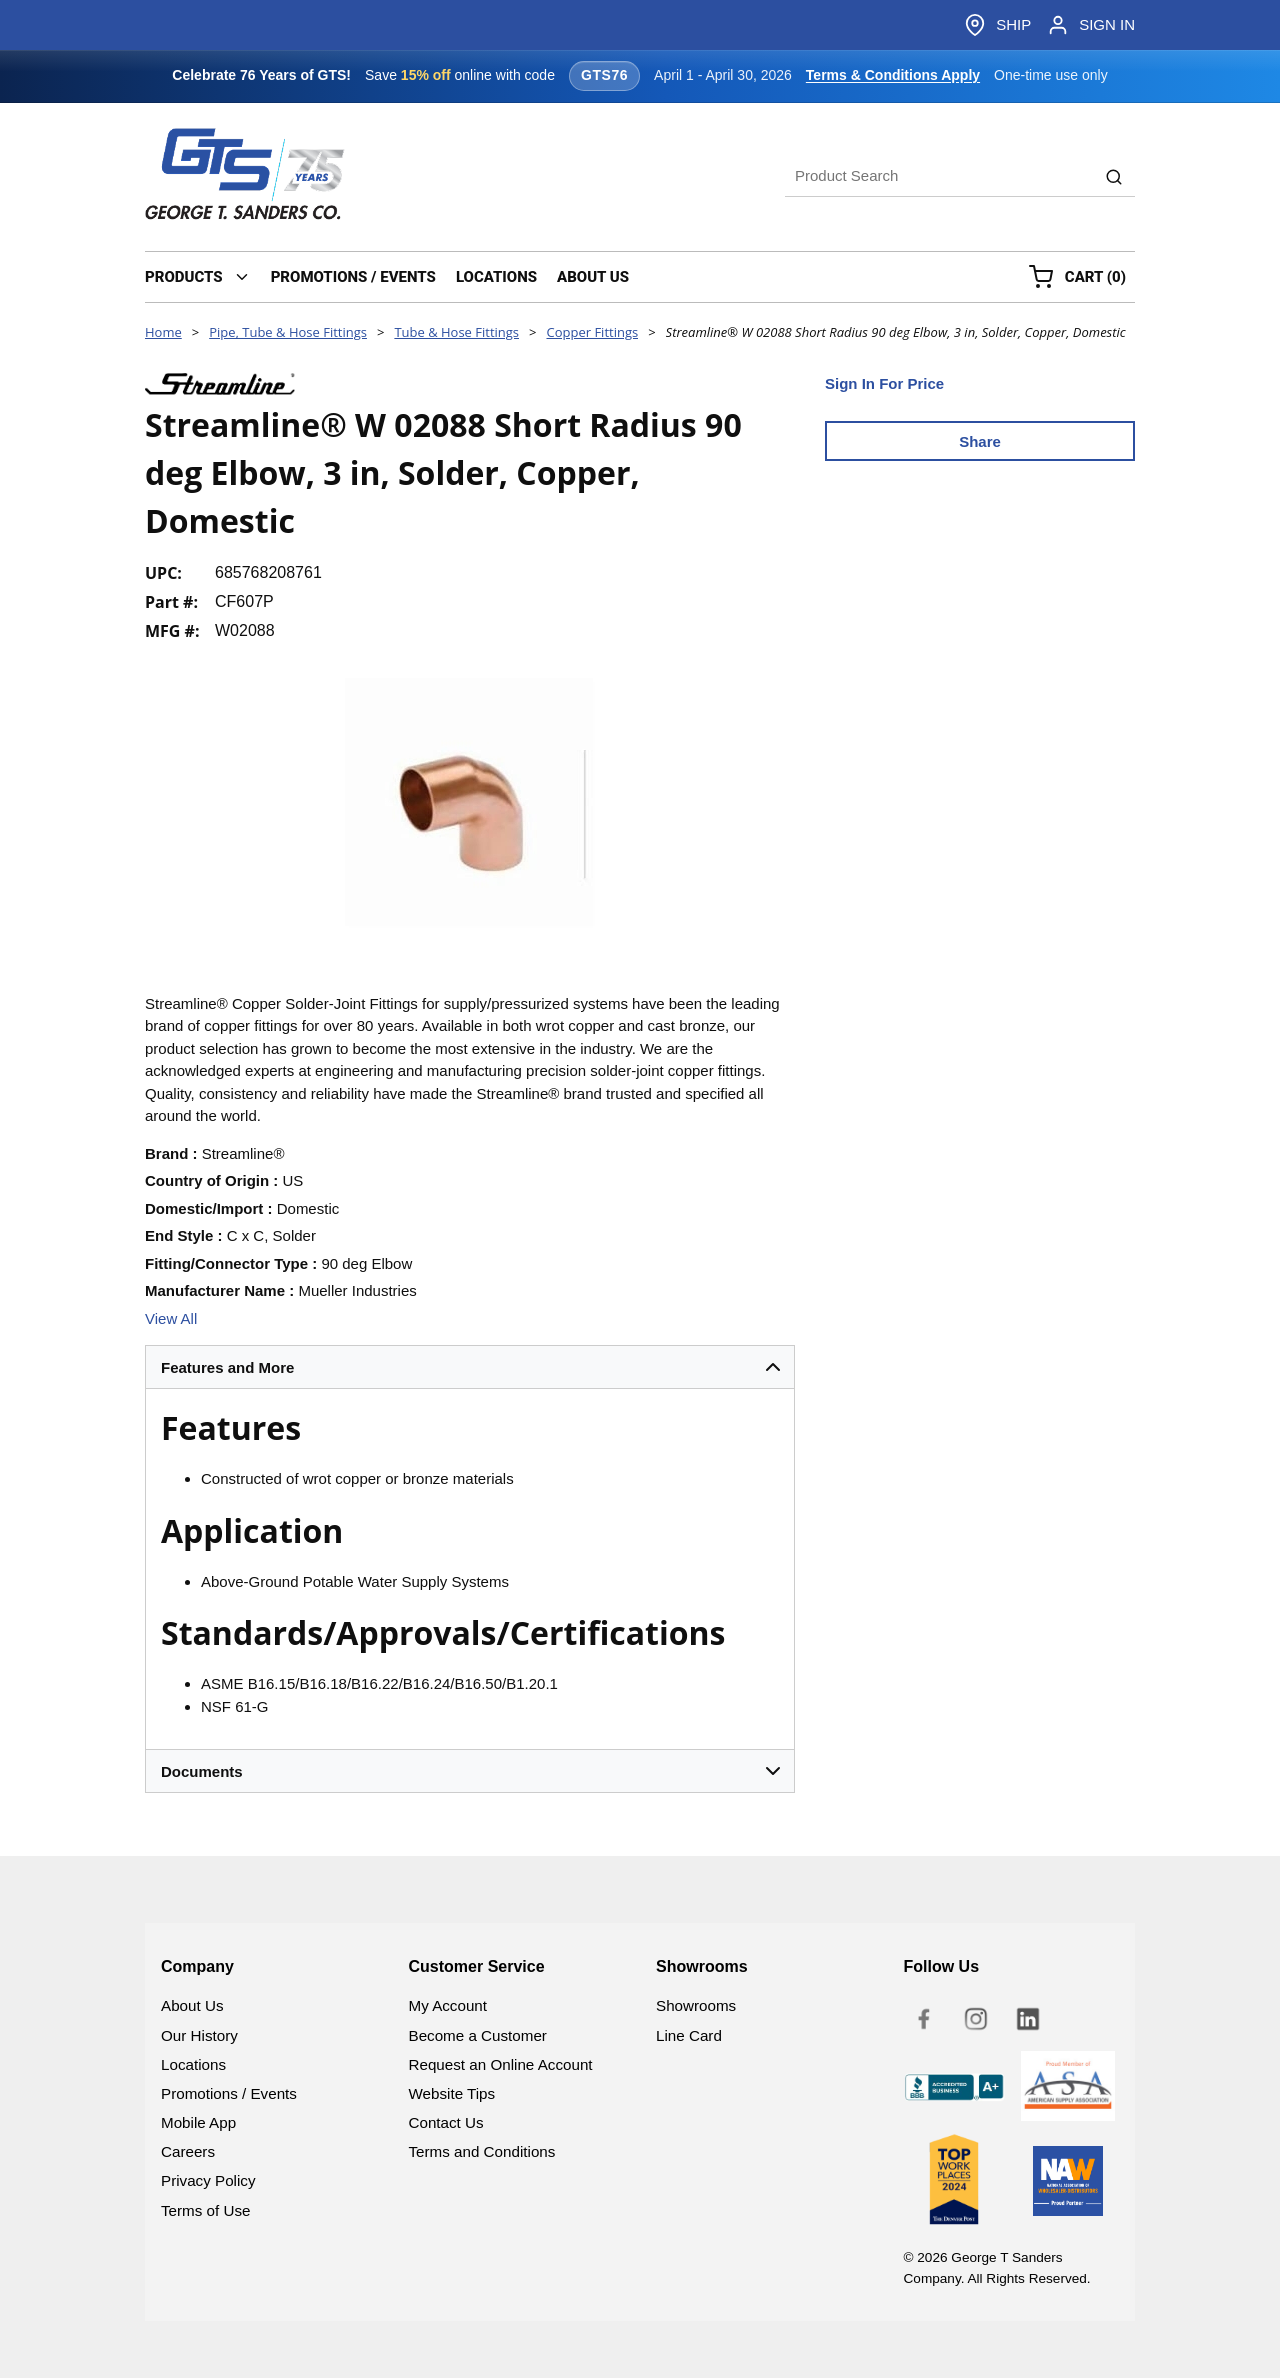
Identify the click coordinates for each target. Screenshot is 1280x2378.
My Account (448, 2005)
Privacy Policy (208, 2180)
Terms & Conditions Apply (893, 75)
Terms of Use (205, 2210)
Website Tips (452, 2093)
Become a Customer (478, 2035)
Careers (188, 2151)
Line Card (689, 2035)
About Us (192, 2005)
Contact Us (446, 2122)
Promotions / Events (229, 2093)
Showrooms (696, 2005)
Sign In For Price (884, 383)
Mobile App (198, 2122)
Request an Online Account (501, 2064)
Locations (193, 2064)
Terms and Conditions (482, 2151)
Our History (199, 2035)
